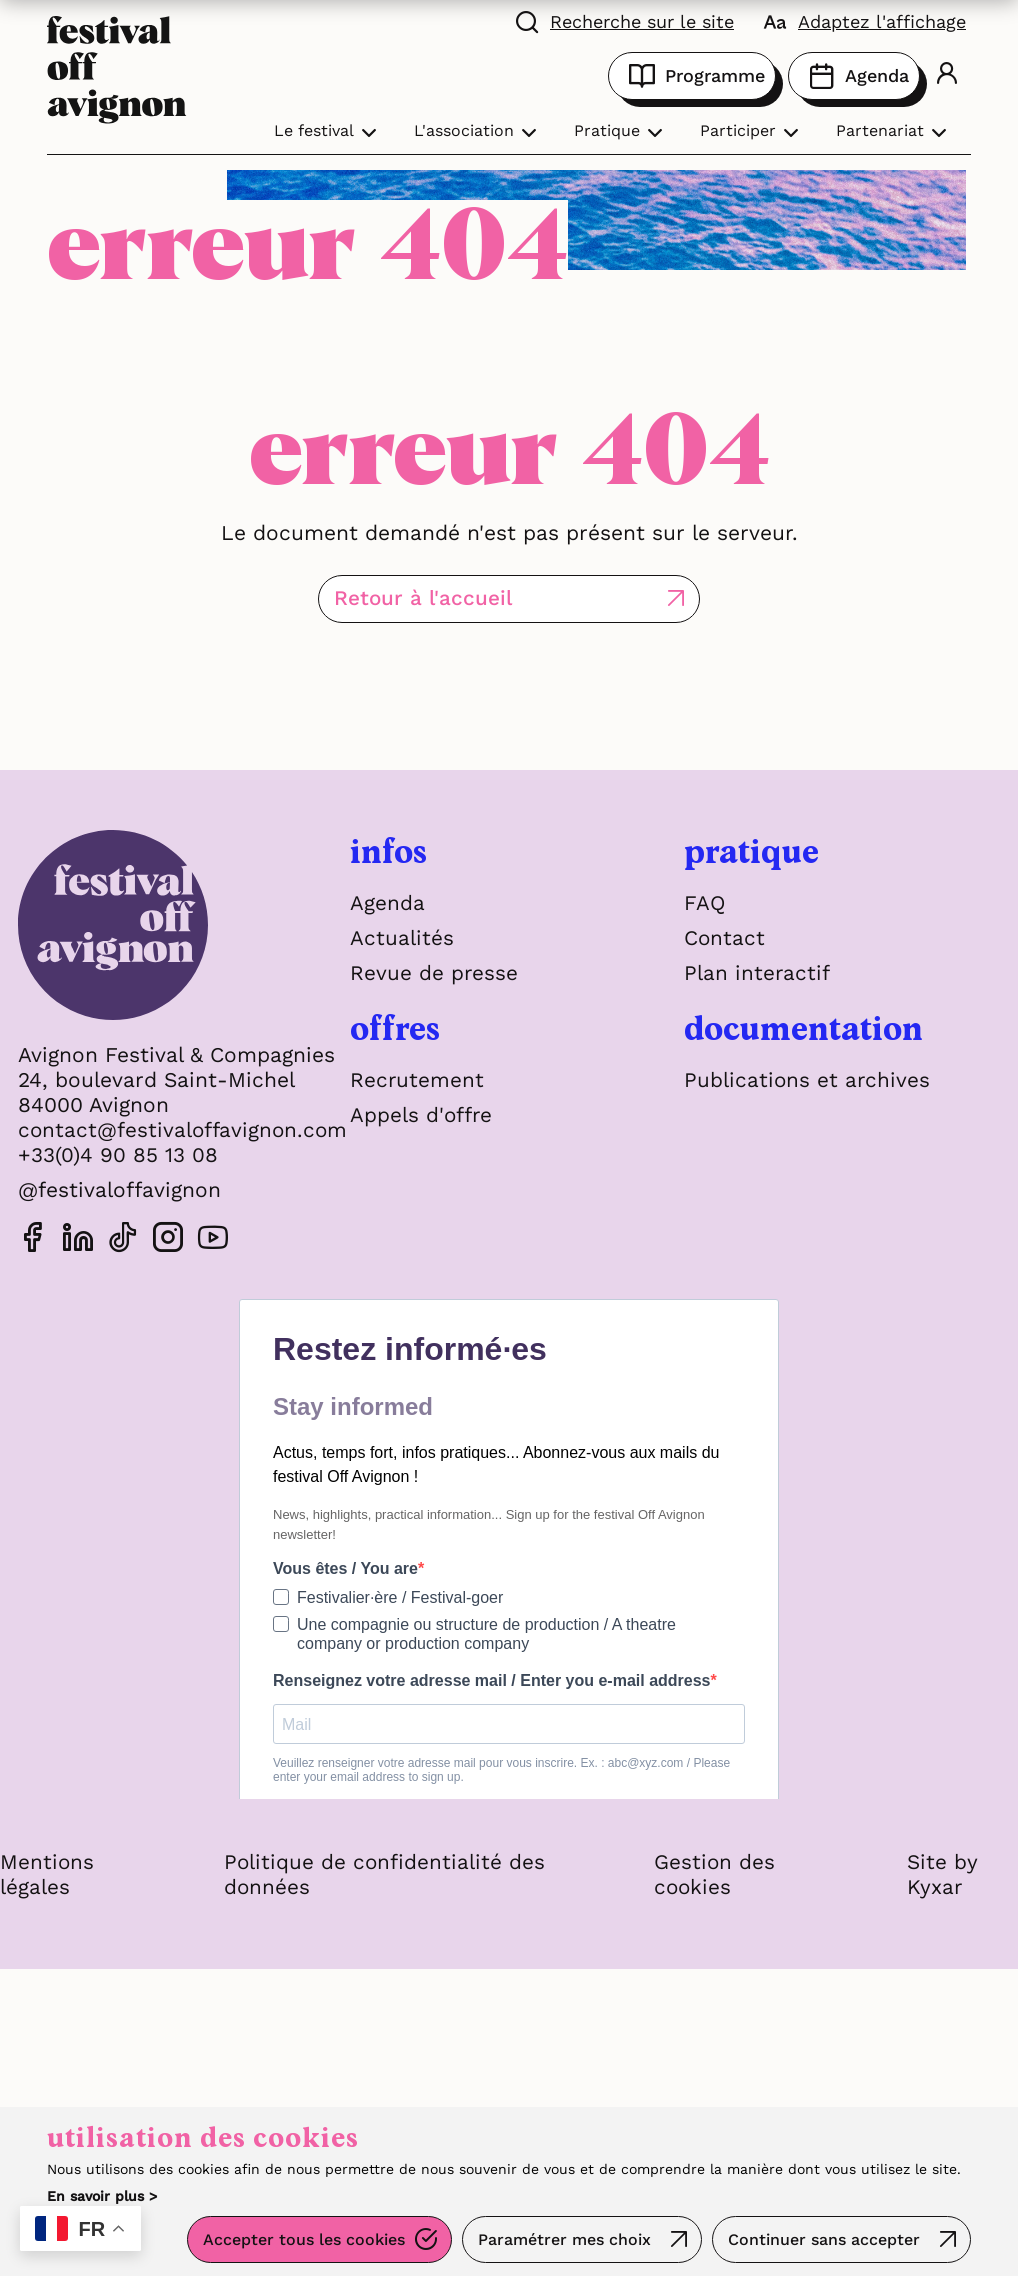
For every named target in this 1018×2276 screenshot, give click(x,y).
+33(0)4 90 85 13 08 (118, 1154)
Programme (692, 76)
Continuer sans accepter (823, 2240)
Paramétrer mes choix (562, 2240)
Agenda (854, 76)
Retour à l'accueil (455, 598)
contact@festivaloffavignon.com (185, 1129)
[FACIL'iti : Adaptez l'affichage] (865, 20)
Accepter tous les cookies (301, 2240)
